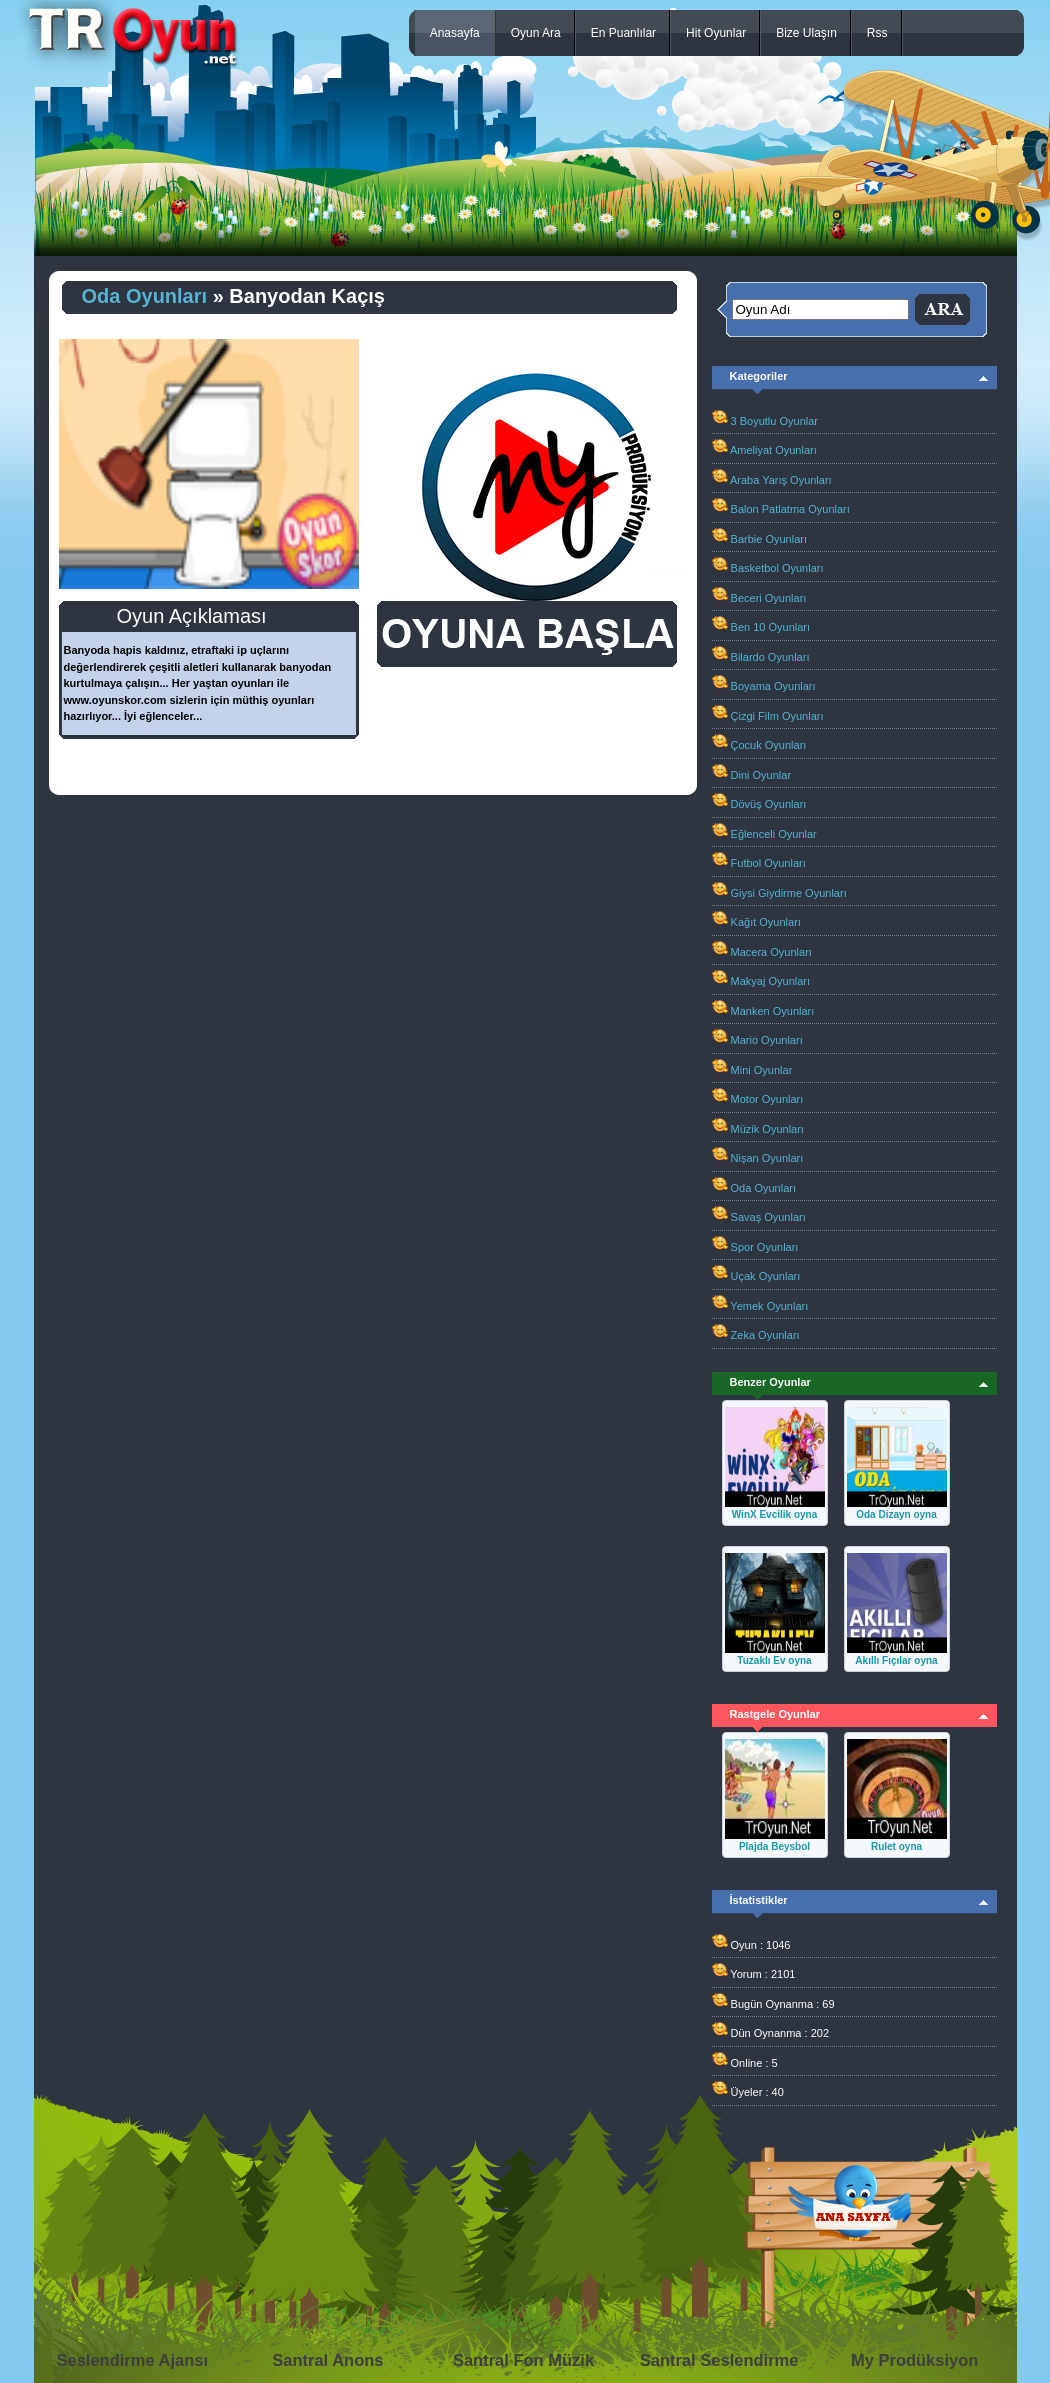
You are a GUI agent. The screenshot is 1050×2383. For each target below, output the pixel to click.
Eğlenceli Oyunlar (774, 834)
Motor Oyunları (767, 1099)
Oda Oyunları (145, 296)
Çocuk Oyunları (769, 745)
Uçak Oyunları (766, 1276)
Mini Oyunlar (762, 1070)
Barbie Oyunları (769, 539)
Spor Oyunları (765, 1247)
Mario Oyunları (767, 1040)
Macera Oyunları (771, 952)
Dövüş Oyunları (769, 804)
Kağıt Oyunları (766, 922)
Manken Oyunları (773, 1011)
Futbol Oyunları (768, 863)
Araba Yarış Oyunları (781, 480)
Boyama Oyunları (773, 686)
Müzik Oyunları (767, 1129)
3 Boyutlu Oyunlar (774, 421)
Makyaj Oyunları (770, 981)
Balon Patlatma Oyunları (790, 509)
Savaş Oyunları (768, 1217)
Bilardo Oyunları (770, 657)
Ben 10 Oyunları (771, 627)
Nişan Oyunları (767, 1158)
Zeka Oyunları (765, 1335)
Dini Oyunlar (761, 775)
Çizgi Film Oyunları (777, 716)
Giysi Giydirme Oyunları (789, 893)
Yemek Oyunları (769, 1306)
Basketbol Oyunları (777, 568)
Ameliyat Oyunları (773, 450)
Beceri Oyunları (769, 598)
